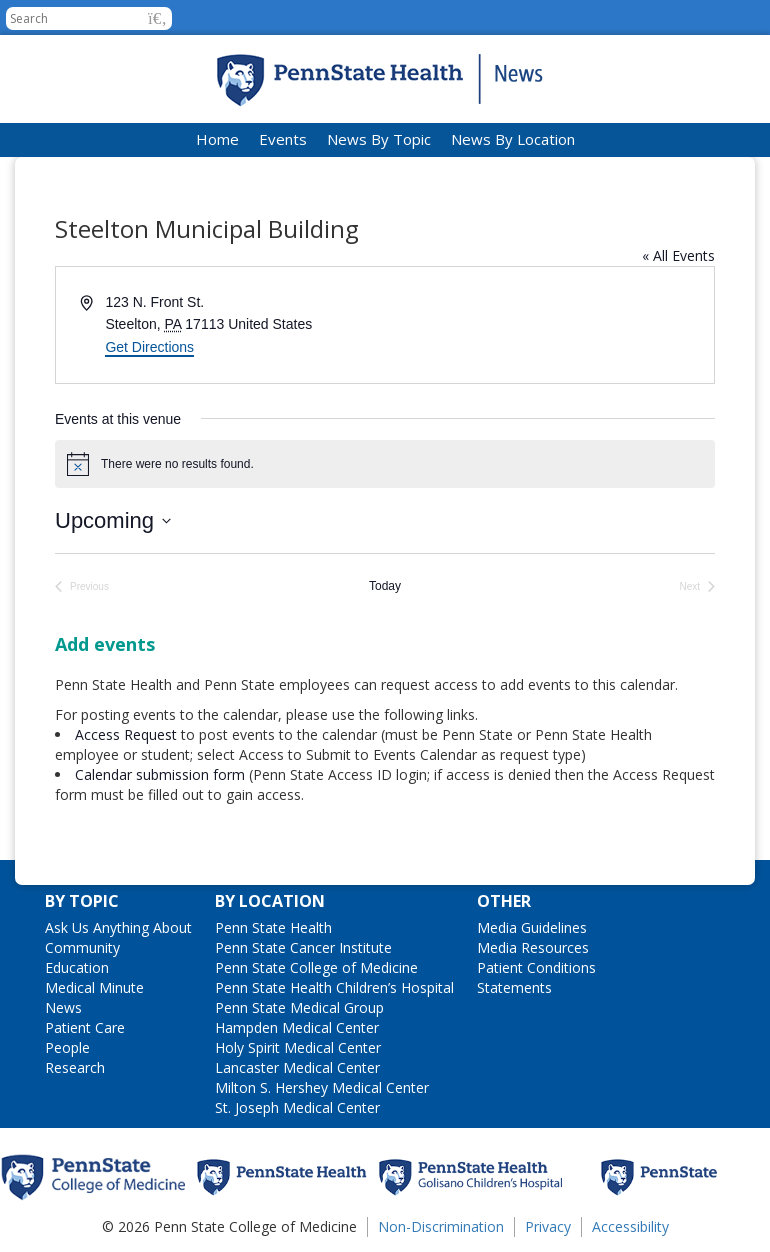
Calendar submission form (160, 774)
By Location (270, 901)
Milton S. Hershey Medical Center (322, 1087)
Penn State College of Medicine (316, 967)
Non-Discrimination (441, 1226)
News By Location (513, 139)
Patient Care (85, 1027)
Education (77, 967)
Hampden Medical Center (297, 1027)
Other (504, 901)
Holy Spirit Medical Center (298, 1047)
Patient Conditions (536, 967)
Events (283, 139)
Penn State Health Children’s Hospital (334, 987)
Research (75, 1067)
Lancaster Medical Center (297, 1067)
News (63, 1007)
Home (217, 139)
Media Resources (533, 947)
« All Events (678, 255)
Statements (514, 987)
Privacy (548, 1226)
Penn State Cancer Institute (303, 947)
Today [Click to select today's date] (385, 586)
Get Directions (149, 347)
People (67, 1047)
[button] (157, 18)
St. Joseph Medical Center (297, 1107)
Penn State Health (273, 927)
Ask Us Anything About (118, 927)
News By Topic (379, 139)
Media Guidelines (532, 927)
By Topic (82, 901)
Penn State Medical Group (299, 1007)
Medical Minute (94, 987)
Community (82, 947)
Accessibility (630, 1226)
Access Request (128, 734)
